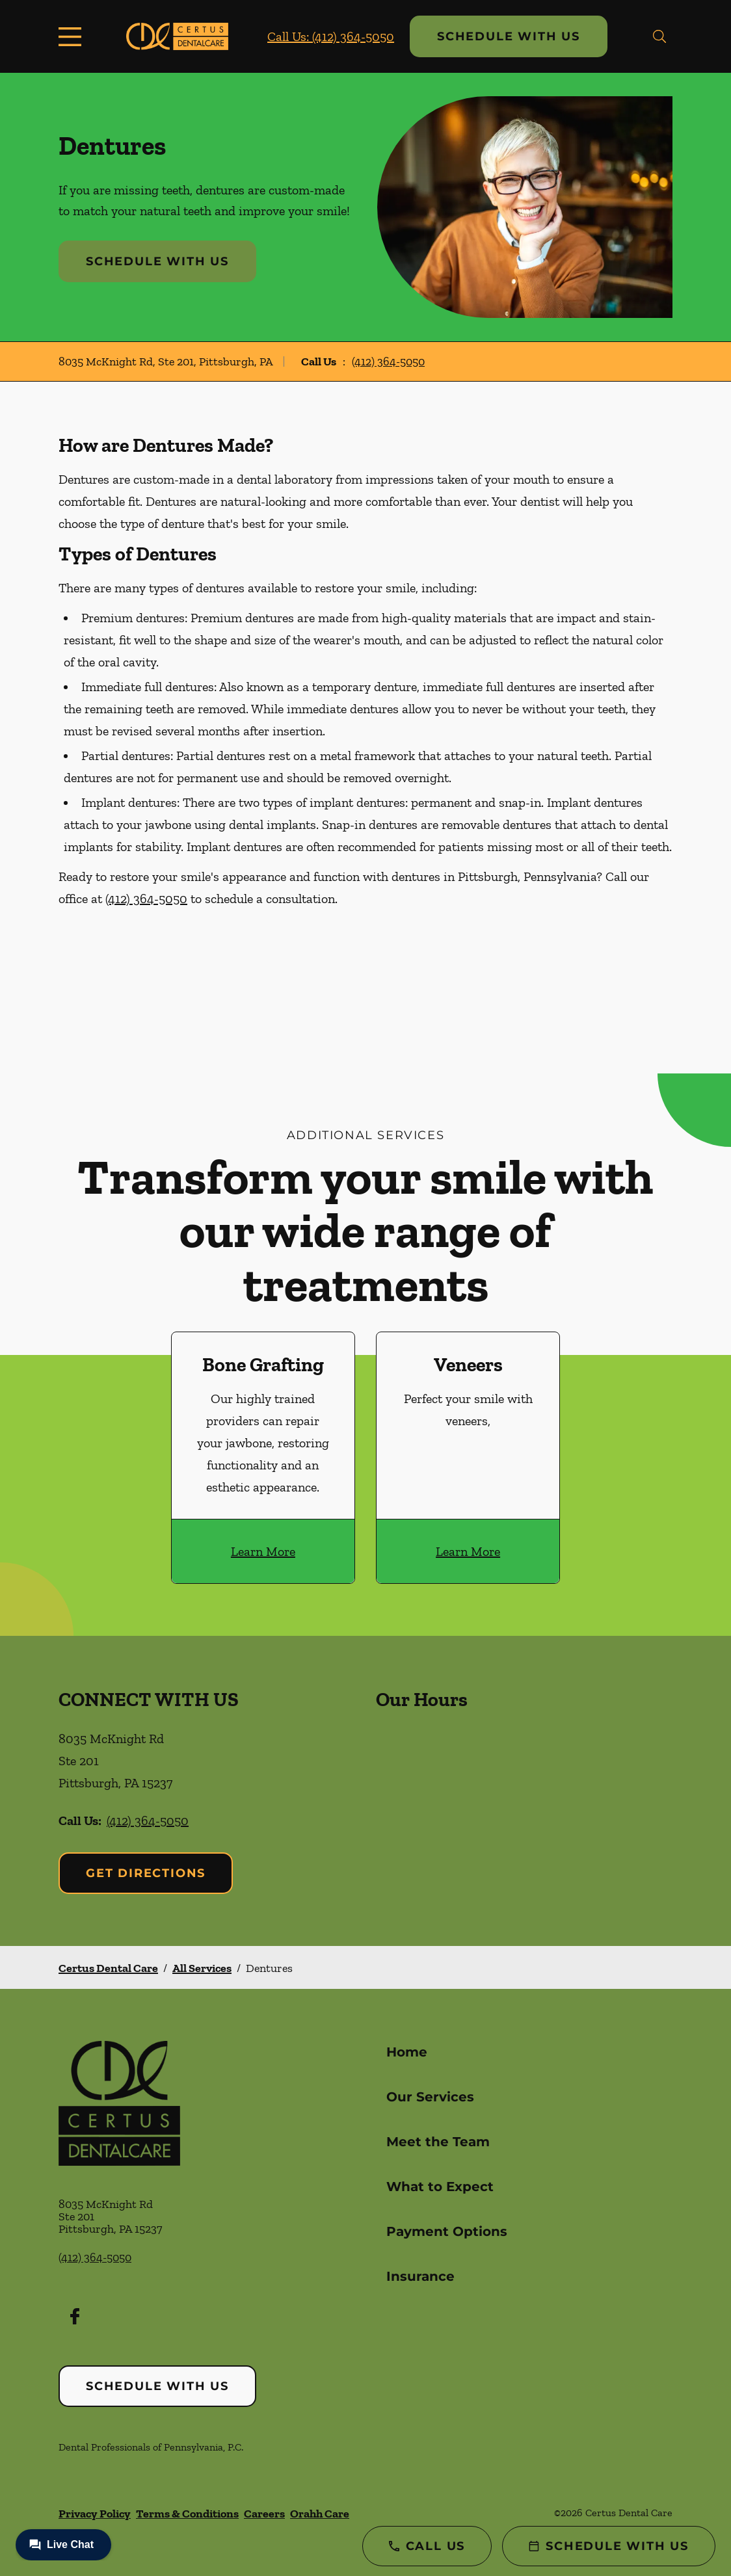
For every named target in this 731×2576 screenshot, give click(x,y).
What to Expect (440, 2186)
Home (406, 2052)
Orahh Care (319, 2513)
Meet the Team (438, 2141)
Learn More (263, 1551)
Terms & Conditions (187, 2513)
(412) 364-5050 (388, 361)
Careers (264, 2513)
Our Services (430, 2097)
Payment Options (446, 2231)
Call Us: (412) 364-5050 (330, 36)
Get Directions (146, 1873)
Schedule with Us (508, 36)
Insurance (420, 2276)
